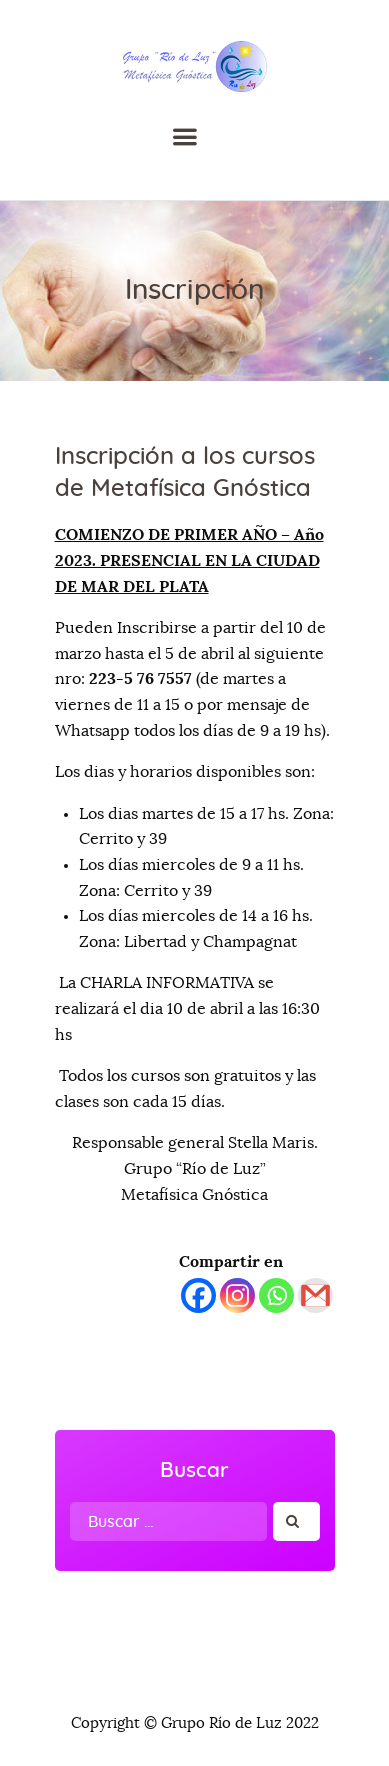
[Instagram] (237, 1295)
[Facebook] (198, 1295)
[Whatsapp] (276, 1295)
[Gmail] (315, 1295)
